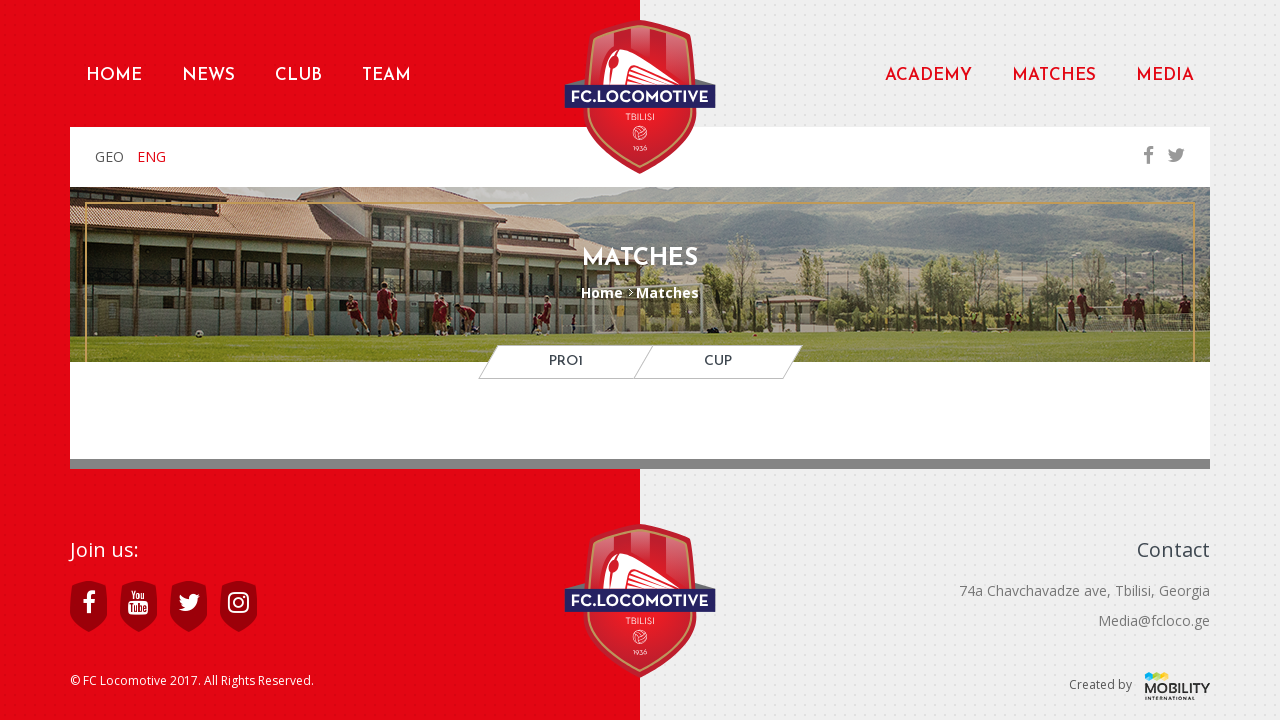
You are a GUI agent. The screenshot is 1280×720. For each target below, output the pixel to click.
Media (1165, 75)
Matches (1054, 75)
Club (298, 75)
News (208, 75)
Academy (928, 75)
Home (114, 75)
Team (386, 75)
